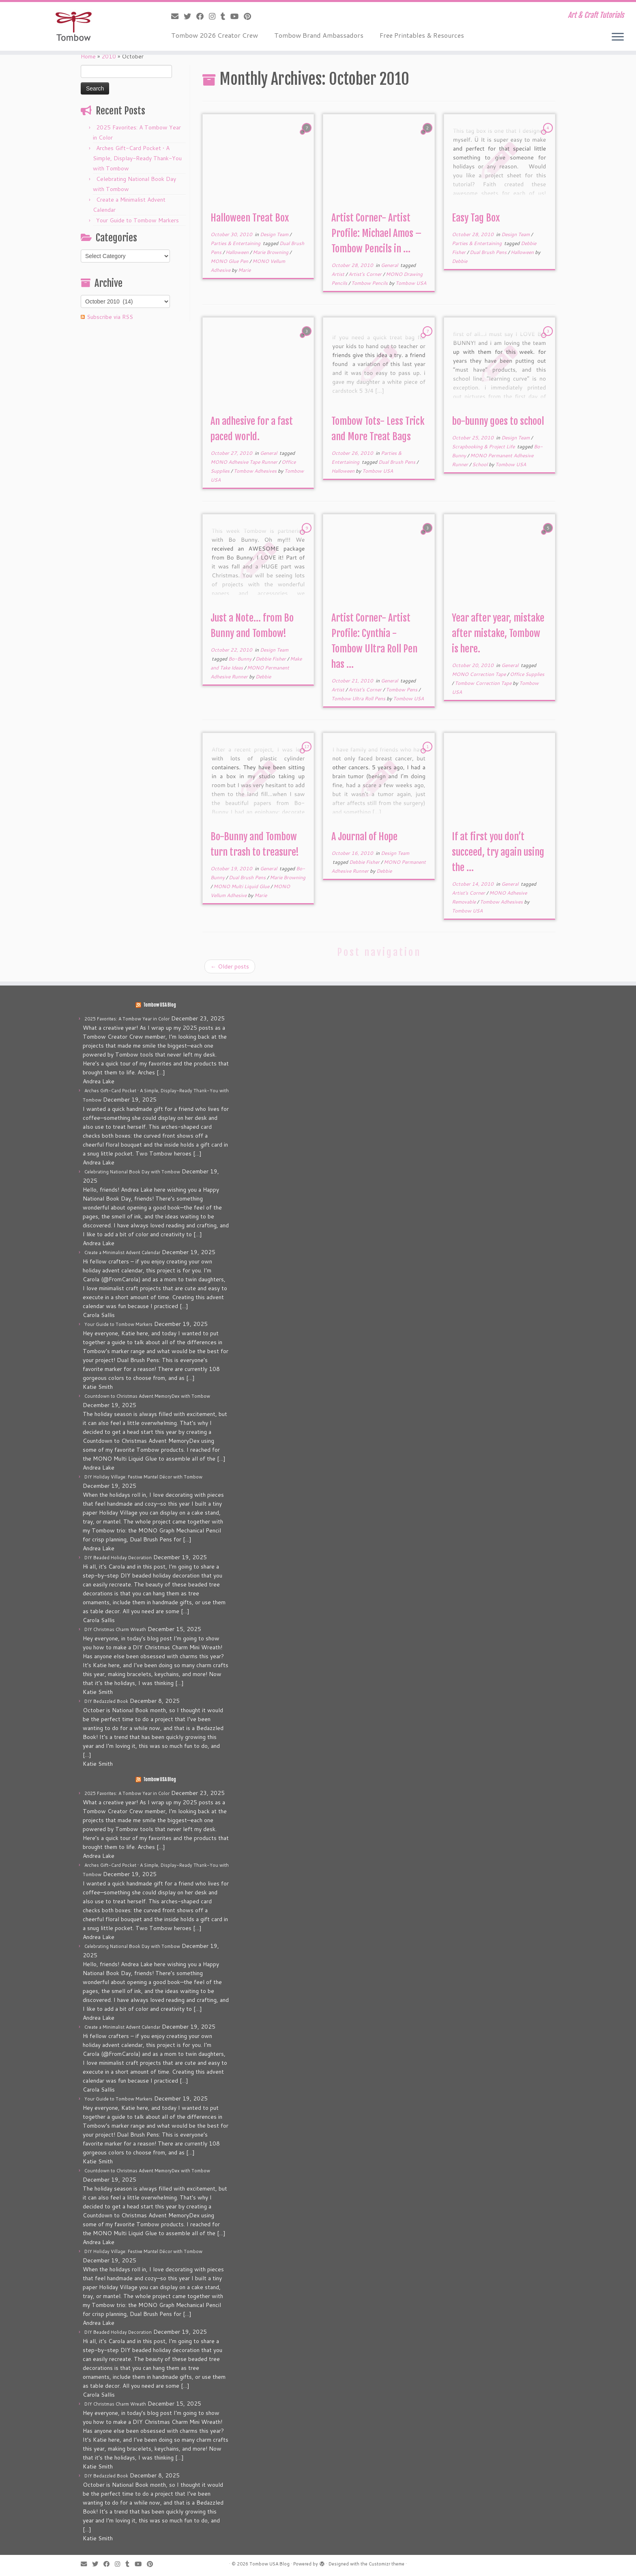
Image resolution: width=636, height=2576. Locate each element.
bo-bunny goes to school (498, 421)
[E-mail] (177, 16)
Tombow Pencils (370, 283)
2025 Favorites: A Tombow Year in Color (127, 1019)
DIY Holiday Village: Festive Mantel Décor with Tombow (143, 1477)
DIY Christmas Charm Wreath (115, 1629)
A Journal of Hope (364, 837)
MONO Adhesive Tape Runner (245, 461)
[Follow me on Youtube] (237, 16)
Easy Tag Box (476, 218)
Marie (244, 270)
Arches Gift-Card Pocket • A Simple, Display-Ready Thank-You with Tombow (137, 158)
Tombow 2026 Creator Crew (214, 35)
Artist (338, 274)
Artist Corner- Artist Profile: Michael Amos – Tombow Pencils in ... (376, 233)
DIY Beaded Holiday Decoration (118, 1557)
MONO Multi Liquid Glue (242, 886)
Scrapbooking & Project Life (484, 446)
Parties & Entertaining (236, 243)
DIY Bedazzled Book (106, 1701)
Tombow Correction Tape (484, 683)
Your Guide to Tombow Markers (137, 220)
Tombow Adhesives (256, 470)
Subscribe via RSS (110, 317)
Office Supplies (527, 674)
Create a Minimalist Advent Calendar (122, 1252)
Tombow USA (410, 283)
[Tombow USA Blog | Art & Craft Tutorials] (73, 26)
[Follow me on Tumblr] (225, 16)
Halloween (238, 252)
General (390, 265)
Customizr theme (386, 2564)
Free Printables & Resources (422, 35)
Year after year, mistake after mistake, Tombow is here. (498, 633)
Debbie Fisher (271, 658)
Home (88, 56)
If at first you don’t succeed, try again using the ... (498, 852)
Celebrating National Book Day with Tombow (132, 1172)
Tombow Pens (402, 689)
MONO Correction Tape (479, 674)
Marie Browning (271, 252)
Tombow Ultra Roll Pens (359, 698)
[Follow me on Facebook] (202, 16)
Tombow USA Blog (159, 1005)
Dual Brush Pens (489, 252)
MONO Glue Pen (230, 261)
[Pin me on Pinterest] (250, 16)
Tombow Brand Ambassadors (318, 35)
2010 (108, 56)
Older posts (230, 966)
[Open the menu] (618, 37)
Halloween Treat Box (250, 218)
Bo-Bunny (240, 658)
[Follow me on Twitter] (190, 16)
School (480, 464)
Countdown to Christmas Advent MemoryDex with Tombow (147, 1396)
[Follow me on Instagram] (215, 16)
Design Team (275, 234)
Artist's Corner (365, 274)
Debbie (459, 261)
